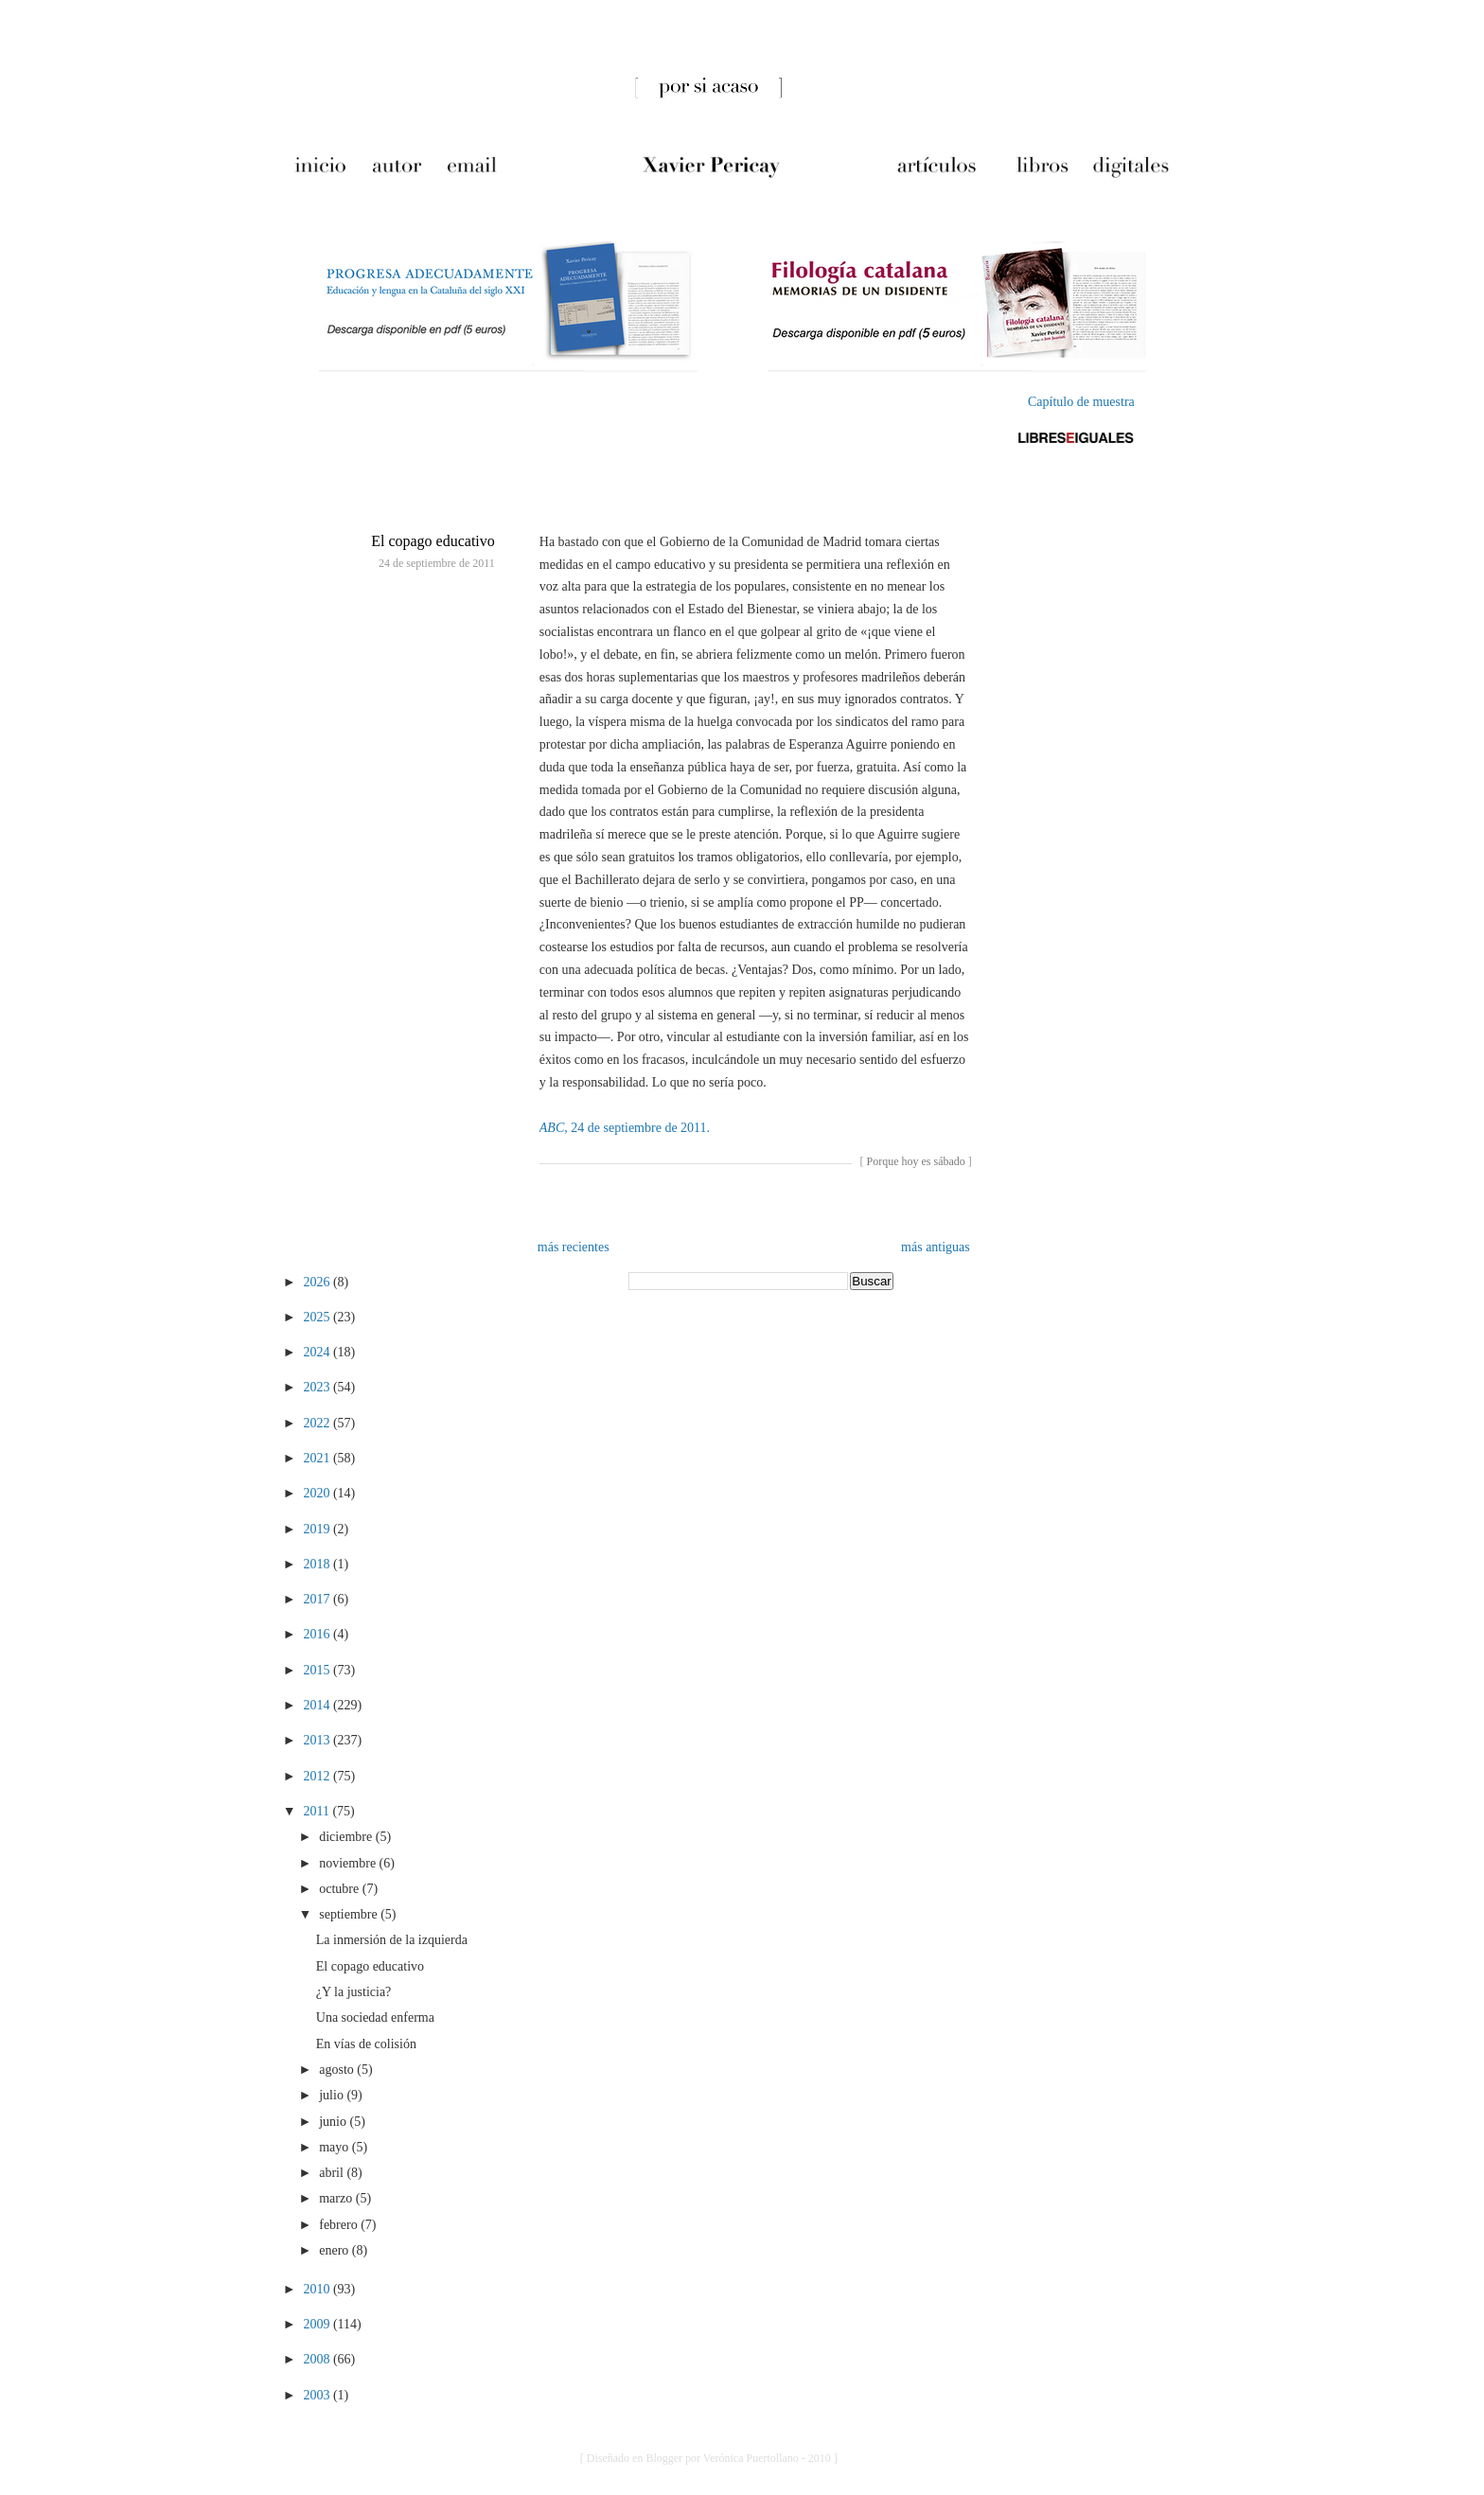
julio (332, 2095)
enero (335, 2250)
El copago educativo (433, 541)
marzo (337, 2198)
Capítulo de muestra (1081, 402)
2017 (318, 1599)
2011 (317, 1811)
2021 (318, 1458)
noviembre (349, 1863)
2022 (318, 1423)
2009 (318, 2324)
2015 (318, 1670)
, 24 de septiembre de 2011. (624, 1128)
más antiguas (935, 1247)
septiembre (349, 1914)
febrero (340, 2225)
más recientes (574, 1247)
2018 (318, 1564)
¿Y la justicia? (354, 1992)
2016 (318, 1634)
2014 (318, 1705)
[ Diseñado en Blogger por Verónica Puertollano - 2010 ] (709, 2458)
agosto (338, 2069)
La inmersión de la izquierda (392, 1940)
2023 (318, 1387)
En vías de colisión (366, 2044)
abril (332, 2173)
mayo (335, 2147)
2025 (318, 1317)
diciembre (347, 1837)
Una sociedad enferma (375, 2017)
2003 (318, 2395)
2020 (318, 1493)
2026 (318, 1282)
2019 (318, 1529)
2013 (318, 1740)
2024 (318, 1352)
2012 (318, 1776)
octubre (340, 1889)
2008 (318, 2359)
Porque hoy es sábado (915, 1161)
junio (334, 2122)
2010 (318, 2289)
